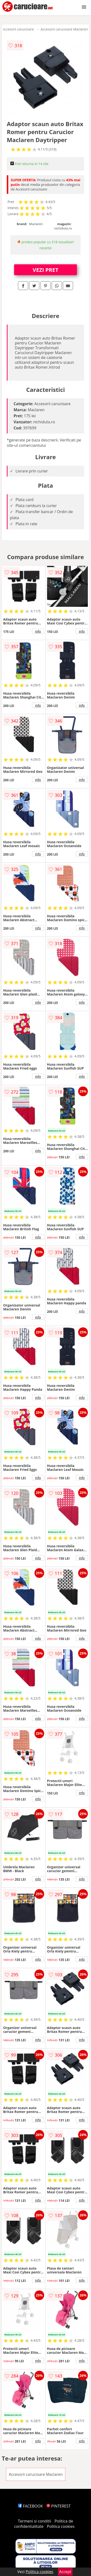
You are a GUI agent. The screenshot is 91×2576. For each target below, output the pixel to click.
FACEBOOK (30, 2506)
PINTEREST (58, 2506)
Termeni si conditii (34, 2521)
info (38, 631)
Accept (65, 2571)
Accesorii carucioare (18, 29)
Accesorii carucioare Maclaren (64, 29)
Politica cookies (60, 2526)
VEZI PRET (45, 269)
